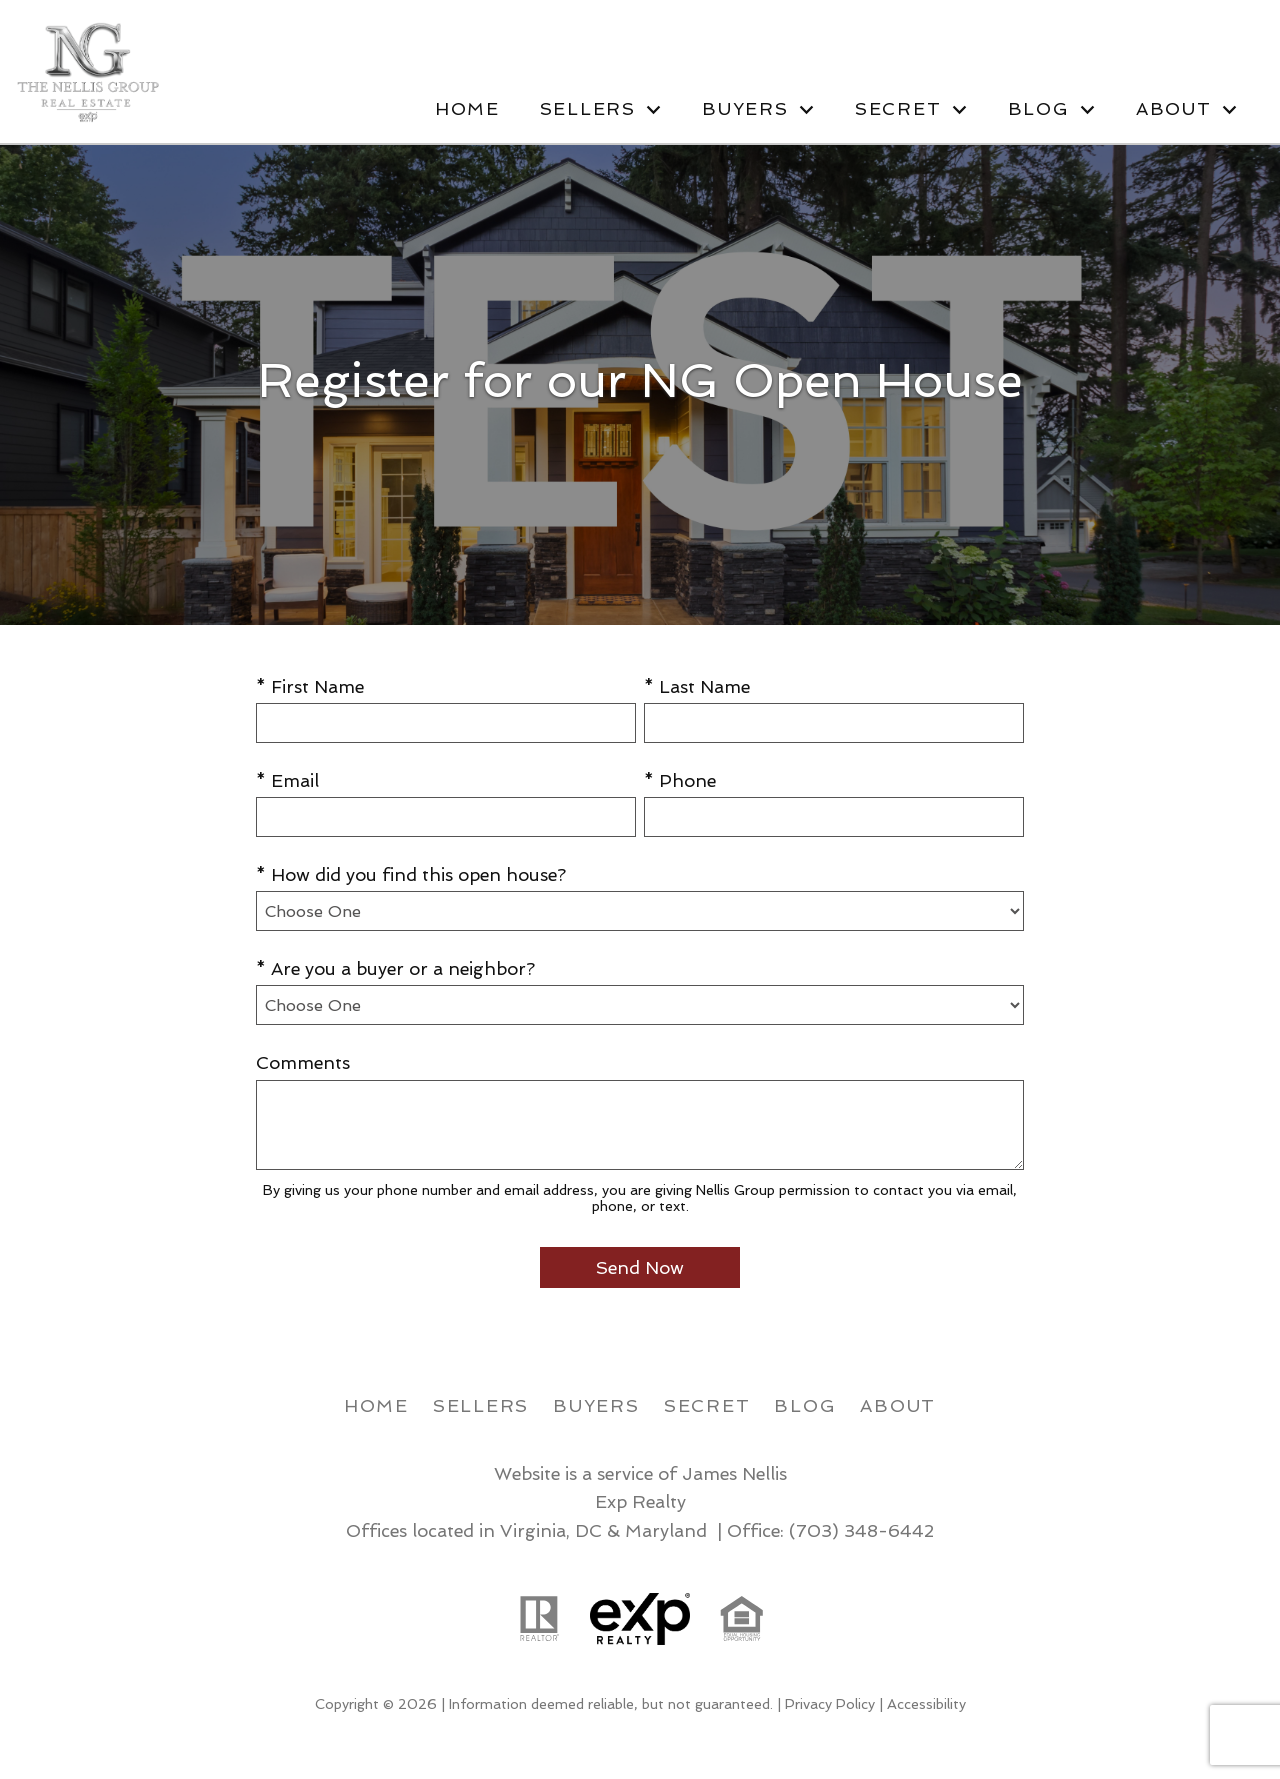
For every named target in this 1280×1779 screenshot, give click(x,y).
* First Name (310, 686)
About (898, 1405)
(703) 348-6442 (861, 1530)
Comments (303, 1062)
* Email (287, 780)
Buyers (596, 1405)
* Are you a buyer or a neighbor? (395, 968)
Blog (805, 1405)
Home (467, 109)
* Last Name (697, 686)
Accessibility (926, 1704)
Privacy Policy (830, 1704)
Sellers (481, 1405)
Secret (707, 1405)
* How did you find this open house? (411, 874)
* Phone (680, 780)
